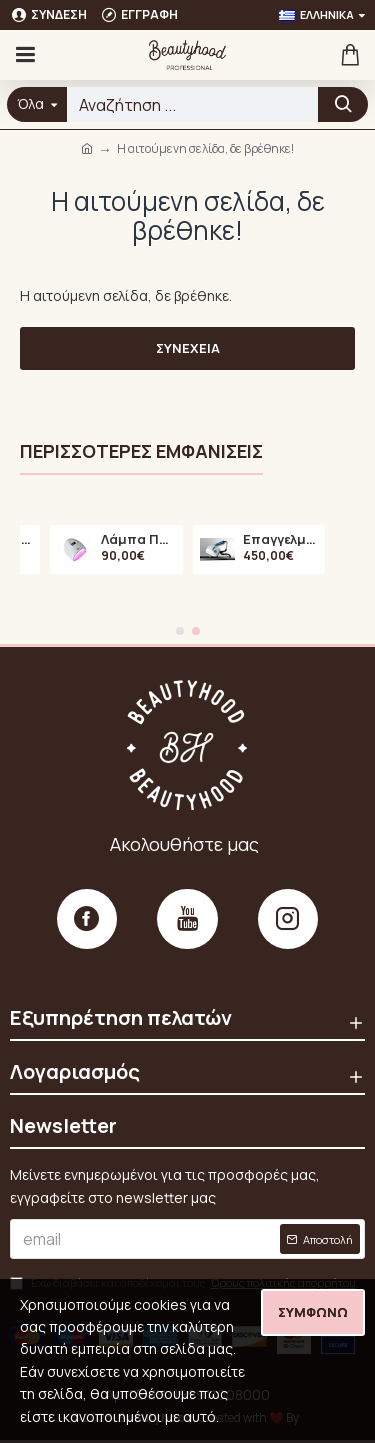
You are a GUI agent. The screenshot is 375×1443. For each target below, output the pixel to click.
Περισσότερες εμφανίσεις (141, 451)
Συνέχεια (188, 348)
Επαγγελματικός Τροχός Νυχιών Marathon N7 (280, 539)
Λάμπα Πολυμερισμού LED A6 (138, 539)
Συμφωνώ (313, 1312)
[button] (180, 631)
